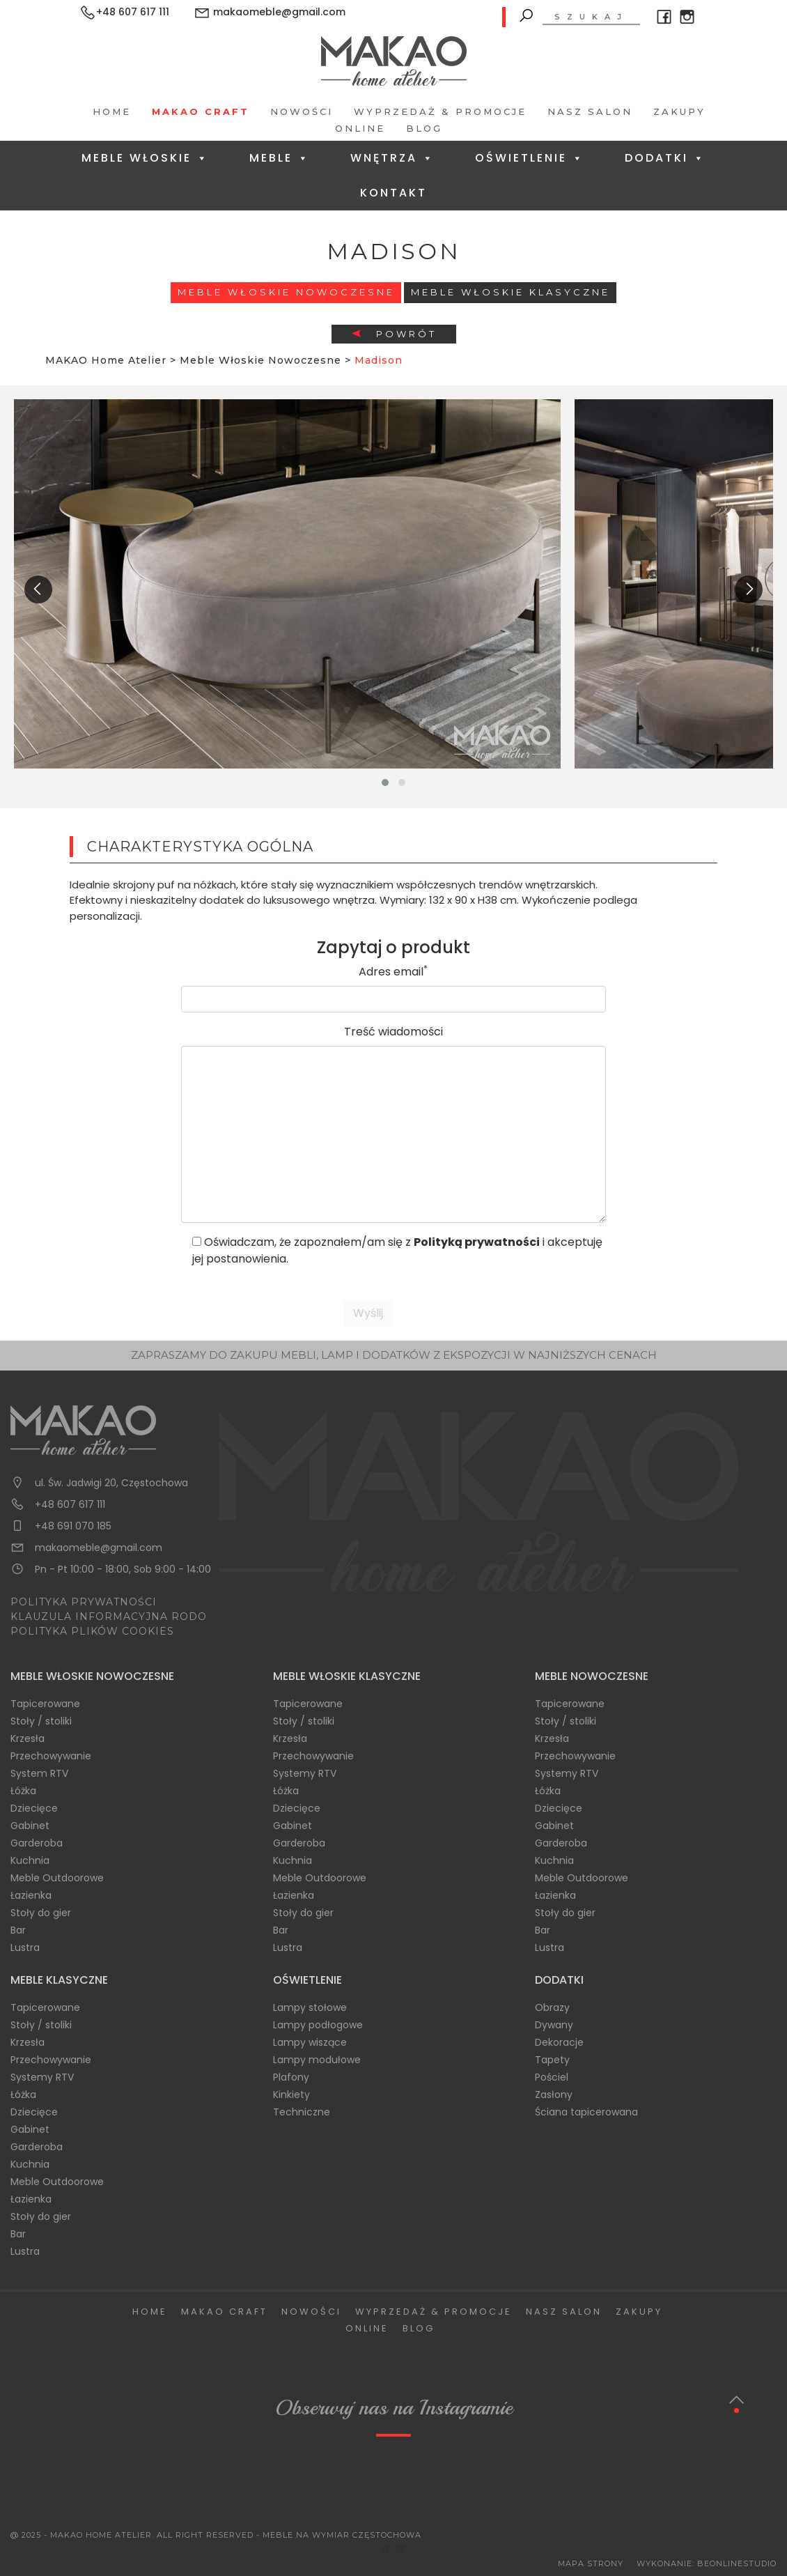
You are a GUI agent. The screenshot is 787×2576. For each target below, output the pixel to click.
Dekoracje (559, 2042)
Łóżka (23, 1791)
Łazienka (31, 1895)
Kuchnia (29, 1860)
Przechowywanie (50, 1756)
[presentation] (38, 589)
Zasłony (553, 2094)
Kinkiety (291, 2094)
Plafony (291, 2077)
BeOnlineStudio (737, 2563)
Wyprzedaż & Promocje (440, 111)
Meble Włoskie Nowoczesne (286, 292)
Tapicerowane (45, 1704)
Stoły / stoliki (41, 1721)
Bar (18, 1930)
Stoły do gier (40, 1913)
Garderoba (36, 1843)
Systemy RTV (304, 1773)
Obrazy (552, 2007)
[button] (385, 782)
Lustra (25, 1947)
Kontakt (393, 193)
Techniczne (301, 2112)
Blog (424, 128)
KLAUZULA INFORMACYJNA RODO (108, 1616)
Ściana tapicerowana (586, 2112)
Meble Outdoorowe (57, 1878)
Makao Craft (200, 111)
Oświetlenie (529, 158)
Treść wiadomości (393, 1032)
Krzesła (27, 1738)
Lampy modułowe (317, 2060)
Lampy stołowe (310, 2007)
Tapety (552, 2060)
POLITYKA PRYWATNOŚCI (83, 1602)
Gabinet (29, 1826)
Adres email (393, 972)
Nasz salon (589, 111)
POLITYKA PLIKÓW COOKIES (92, 1631)
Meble (279, 158)
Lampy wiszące (310, 2042)
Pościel (551, 2077)
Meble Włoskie (145, 158)
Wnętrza (392, 158)
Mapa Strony (590, 2563)
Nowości (301, 111)
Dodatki (665, 158)
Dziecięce (34, 1808)
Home (112, 111)
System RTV (39, 1773)
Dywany (554, 2025)
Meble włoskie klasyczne (510, 292)
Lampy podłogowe (318, 2025)
